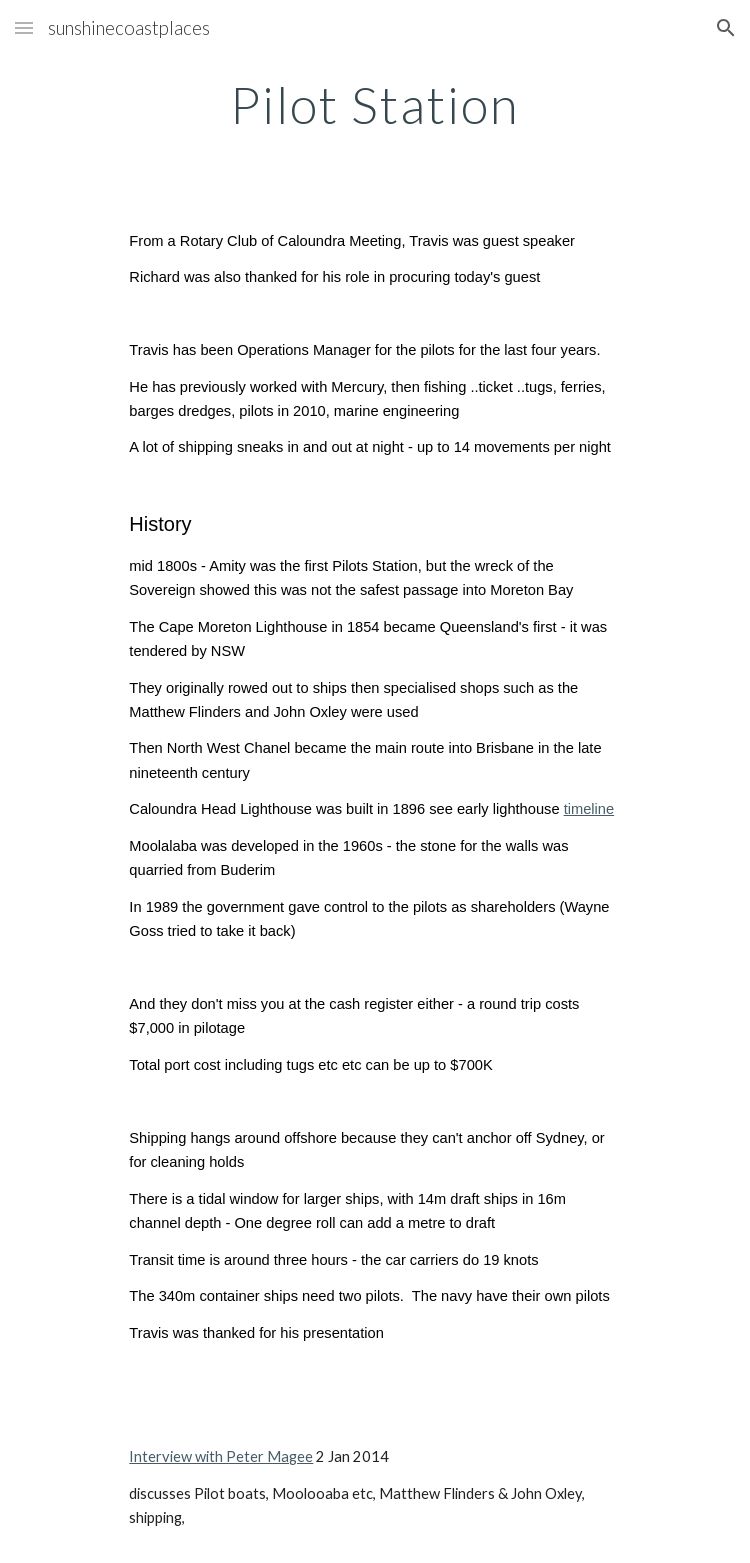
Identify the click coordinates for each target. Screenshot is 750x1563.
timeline (589, 809)
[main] (374, 105)
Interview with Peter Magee (221, 1456)
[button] (24, 27)
